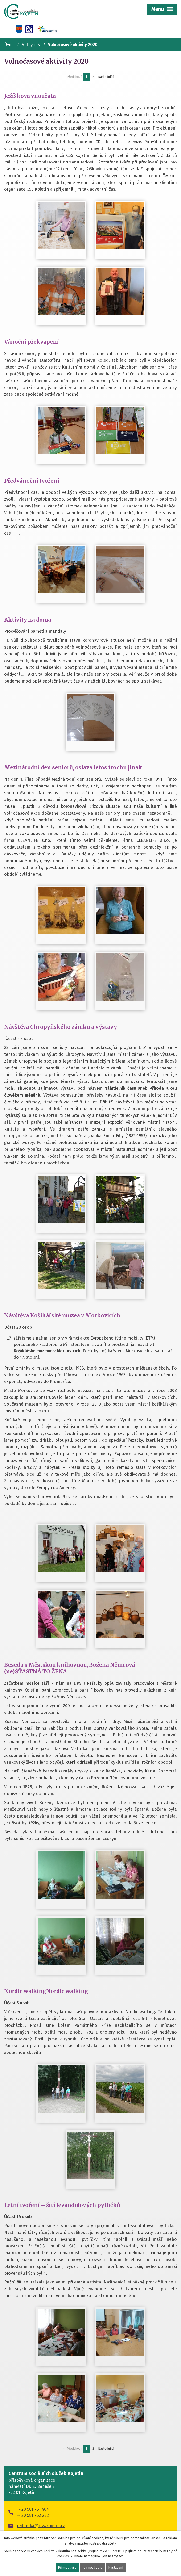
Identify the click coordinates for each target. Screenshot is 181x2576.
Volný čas (31, 44)
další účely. (107, 2543)
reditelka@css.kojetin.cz (41, 2525)
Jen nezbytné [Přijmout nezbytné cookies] (92, 2568)
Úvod (9, 44)
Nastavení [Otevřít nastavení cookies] (115, 2568)
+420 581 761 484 (33, 2509)
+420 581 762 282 (33, 2515)
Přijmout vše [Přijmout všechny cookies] (67, 2568)
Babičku (120, 1735)
